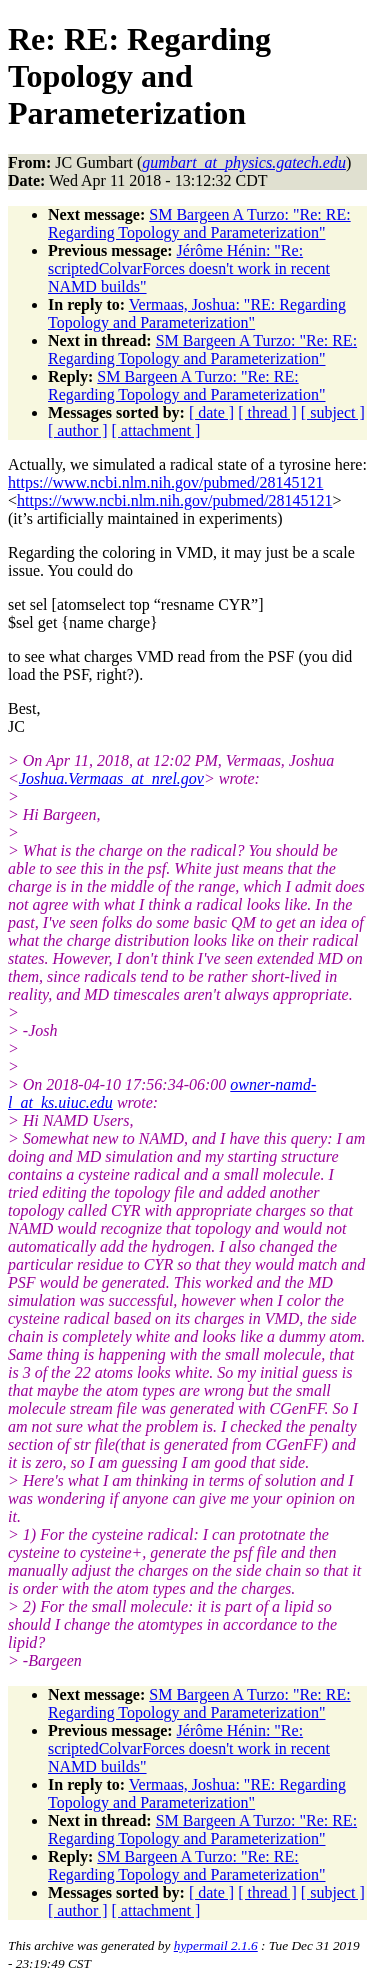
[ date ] (211, 412)
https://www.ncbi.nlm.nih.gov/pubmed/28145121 (165, 482)
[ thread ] (267, 412)
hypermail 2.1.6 (216, 1945)
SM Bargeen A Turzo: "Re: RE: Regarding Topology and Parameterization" (199, 223)
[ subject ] (333, 412)
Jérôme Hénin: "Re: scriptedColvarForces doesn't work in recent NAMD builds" (189, 268)
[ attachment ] (156, 430)
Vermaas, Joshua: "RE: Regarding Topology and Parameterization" (197, 313)
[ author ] (78, 430)
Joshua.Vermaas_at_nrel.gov (111, 778)
